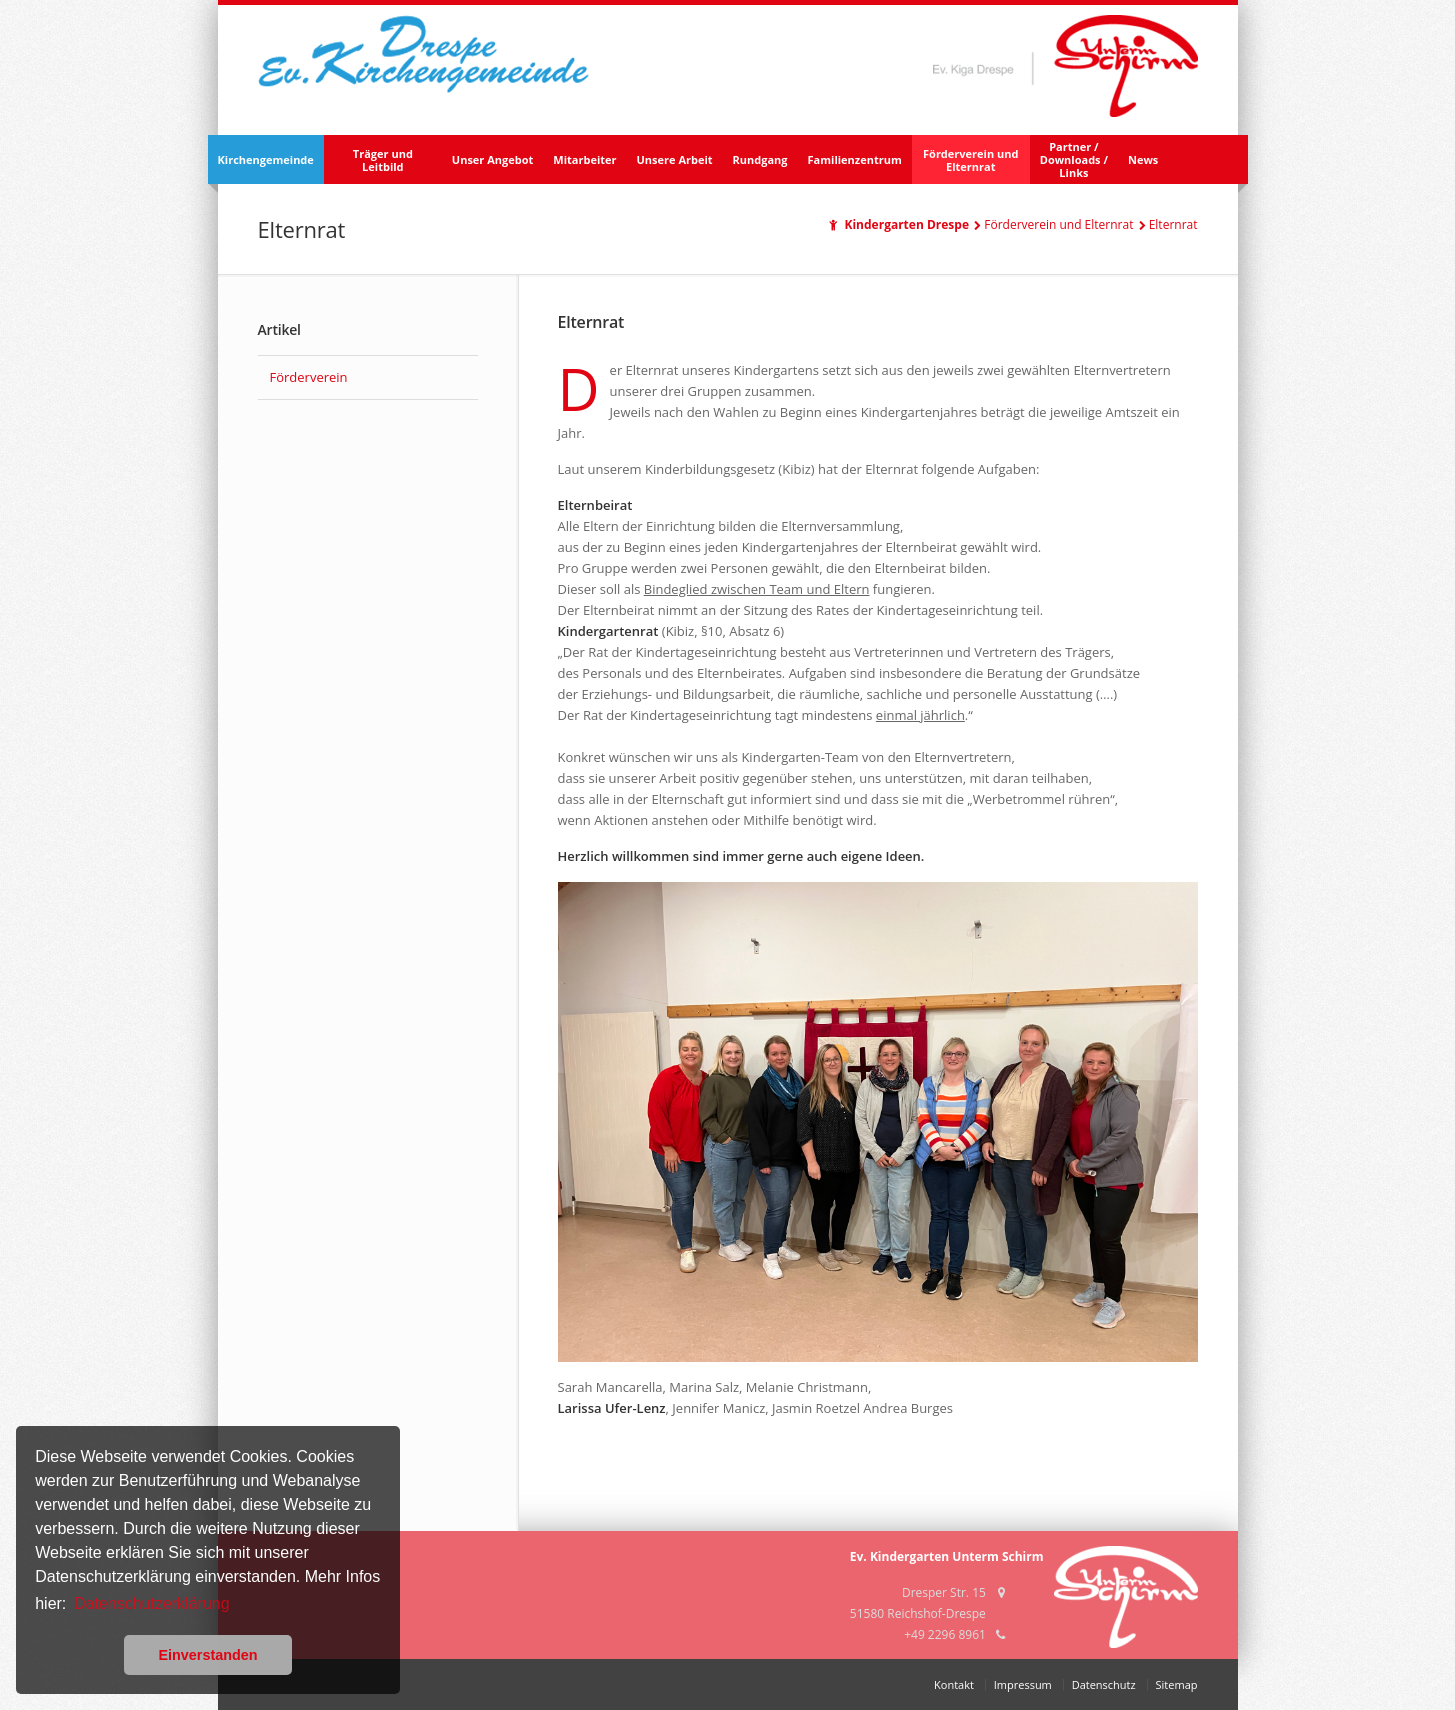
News (1143, 159)
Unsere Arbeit (675, 159)
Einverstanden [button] (207, 1655)
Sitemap (1177, 1684)
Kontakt (954, 1684)
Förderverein (309, 377)
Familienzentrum (855, 159)
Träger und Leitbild (383, 160)
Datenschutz (1104, 1684)
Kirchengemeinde (266, 159)
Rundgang (760, 159)
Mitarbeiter (584, 159)
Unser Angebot (492, 159)
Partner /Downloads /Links (1074, 159)
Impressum (1023, 1684)
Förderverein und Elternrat (970, 160)
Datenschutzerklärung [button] (152, 1603)
